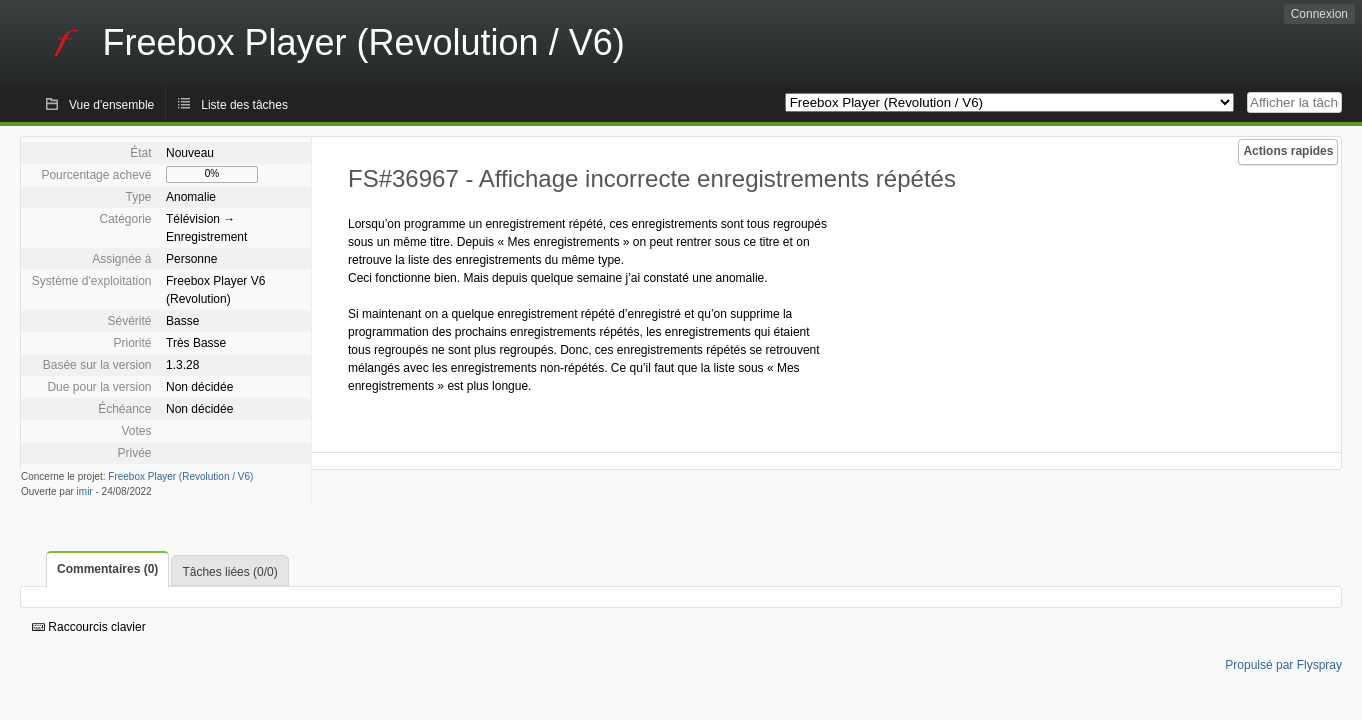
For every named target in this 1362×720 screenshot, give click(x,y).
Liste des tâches (244, 105)
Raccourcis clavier (89, 627)
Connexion (1319, 14)
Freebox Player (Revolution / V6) (180, 476)
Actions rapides (1288, 151)
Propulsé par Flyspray (1283, 665)
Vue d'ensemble (111, 105)
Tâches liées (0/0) (229, 572)
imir (85, 491)
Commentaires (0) (107, 569)
